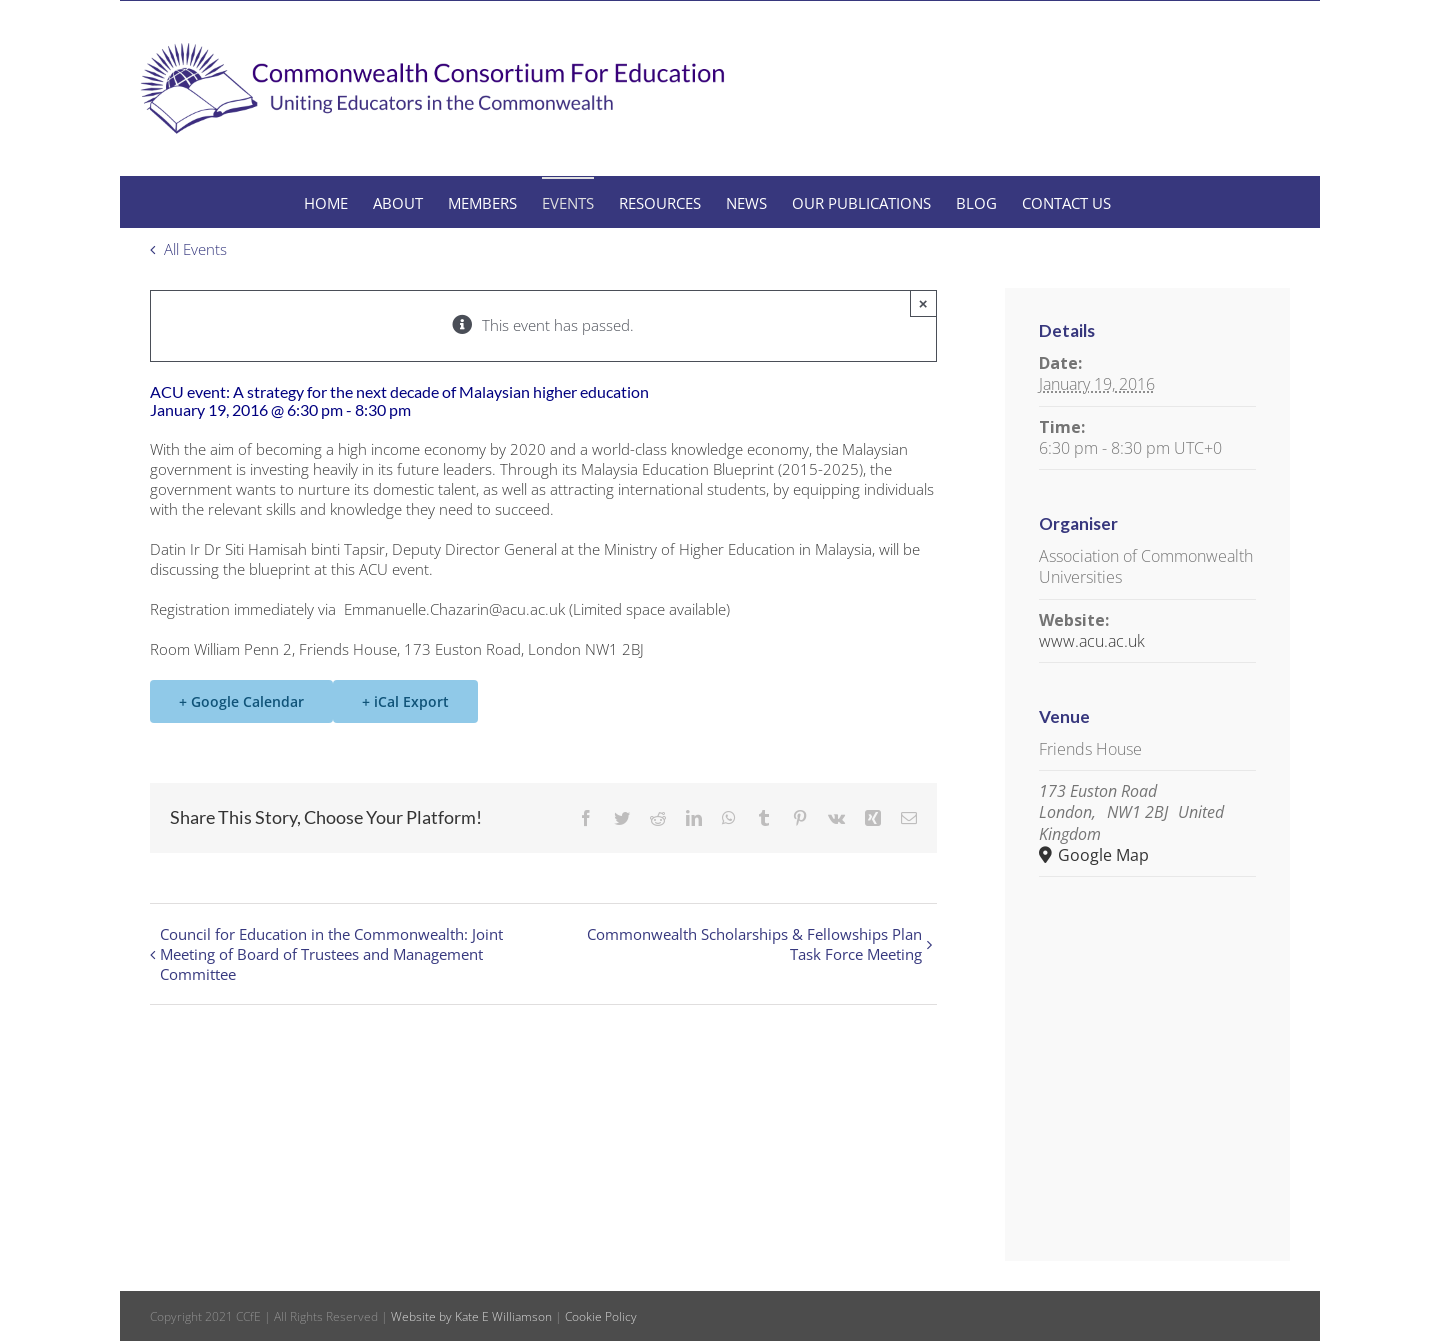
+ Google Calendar (241, 701)
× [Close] (923, 303)
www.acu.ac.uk (1092, 641)
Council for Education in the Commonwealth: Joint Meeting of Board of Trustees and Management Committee (331, 954)
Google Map (1101, 855)
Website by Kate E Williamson (471, 1316)
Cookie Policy (601, 1316)
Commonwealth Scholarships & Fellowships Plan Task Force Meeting (754, 944)
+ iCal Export (405, 701)
